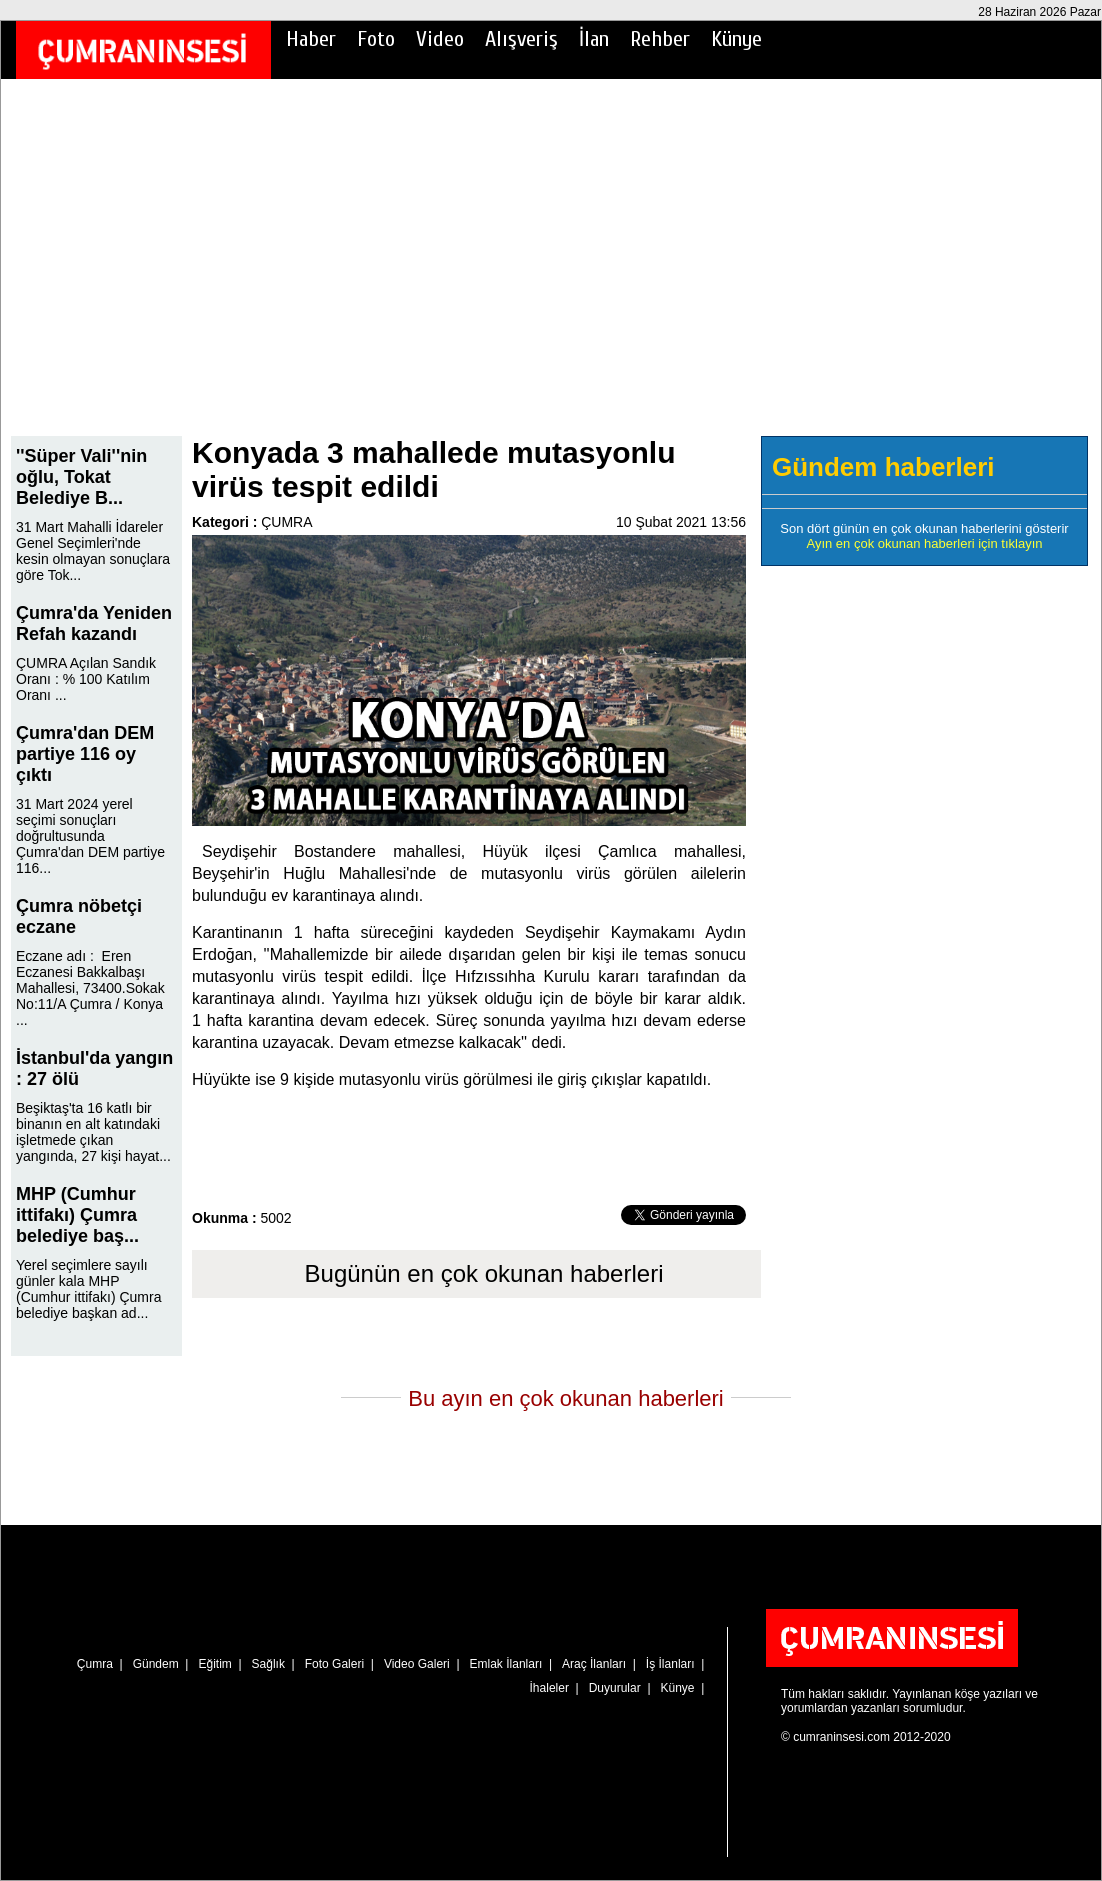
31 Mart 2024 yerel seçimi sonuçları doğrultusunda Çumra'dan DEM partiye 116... (90, 836)
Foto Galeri (334, 1664)
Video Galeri (417, 1664)
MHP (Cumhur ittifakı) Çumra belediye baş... (77, 1215)
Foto (376, 39)
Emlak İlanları (506, 1664)
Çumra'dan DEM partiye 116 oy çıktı (85, 754)
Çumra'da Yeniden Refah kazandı (94, 623)
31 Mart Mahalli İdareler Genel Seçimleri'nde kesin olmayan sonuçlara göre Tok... (93, 551)
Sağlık (268, 1664)
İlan (594, 39)
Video (440, 39)
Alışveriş (521, 39)
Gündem (156, 1664)
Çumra (95, 1664)
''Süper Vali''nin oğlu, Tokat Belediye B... (81, 477)
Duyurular (615, 1688)
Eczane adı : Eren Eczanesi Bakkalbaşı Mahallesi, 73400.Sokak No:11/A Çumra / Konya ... (90, 988)
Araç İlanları (594, 1664)
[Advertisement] (551, 271)
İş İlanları (670, 1664)
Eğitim (214, 1664)
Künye (736, 39)
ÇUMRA (286, 522)
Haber (311, 39)
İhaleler (549, 1688)
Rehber (660, 39)
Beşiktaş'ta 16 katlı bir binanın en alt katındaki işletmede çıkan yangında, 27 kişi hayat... (93, 1132)
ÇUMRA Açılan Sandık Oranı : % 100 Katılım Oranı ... (86, 679)
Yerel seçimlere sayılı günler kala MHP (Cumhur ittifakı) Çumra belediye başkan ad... (88, 1289)
